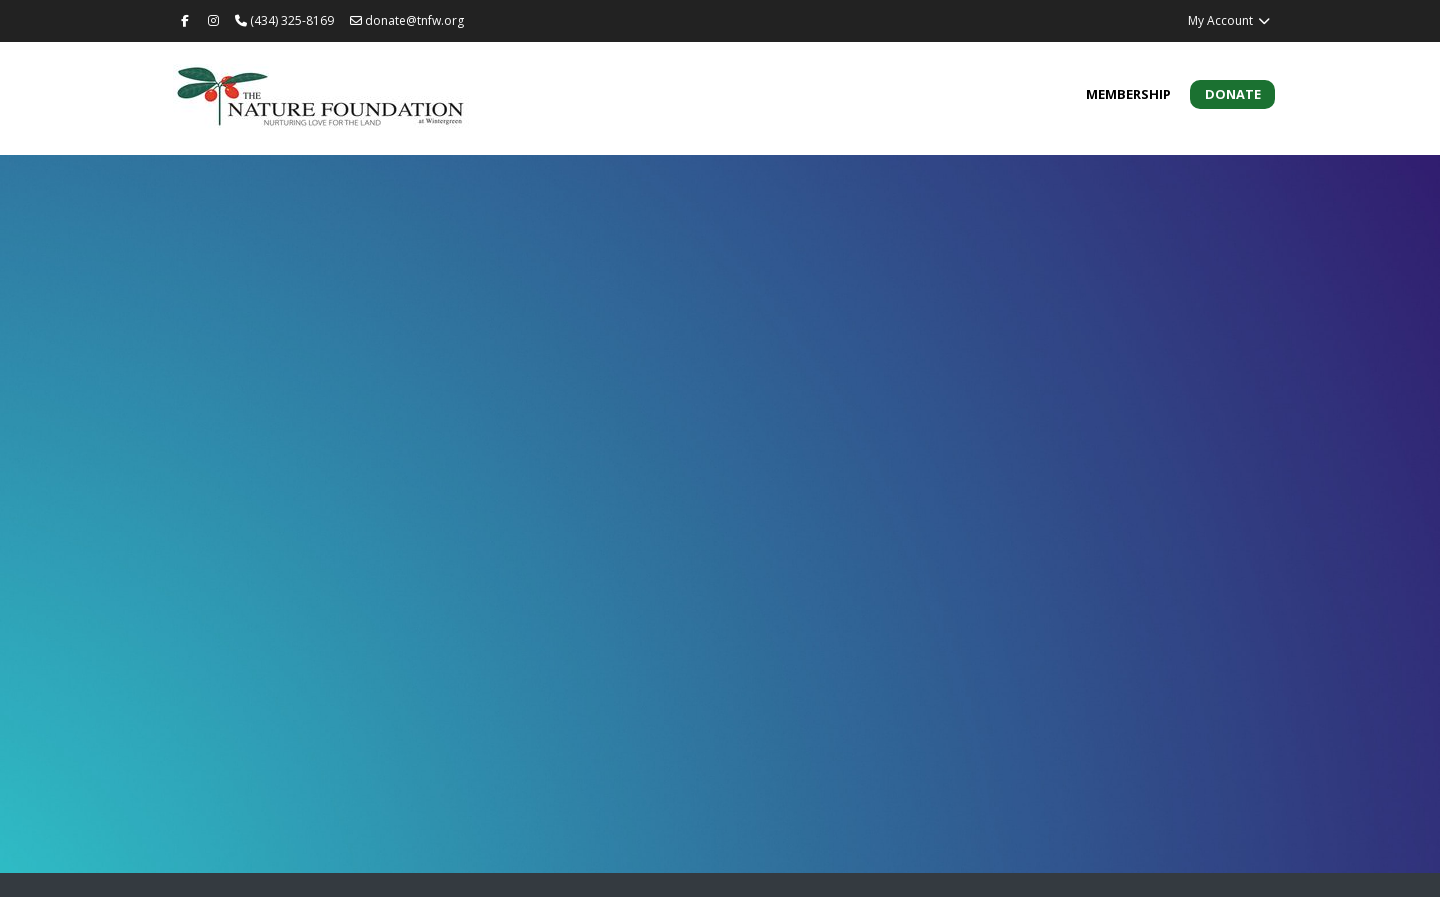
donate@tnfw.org (407, 20)
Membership (1128, 94)
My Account (1229, 20)
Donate (1233, 94)
